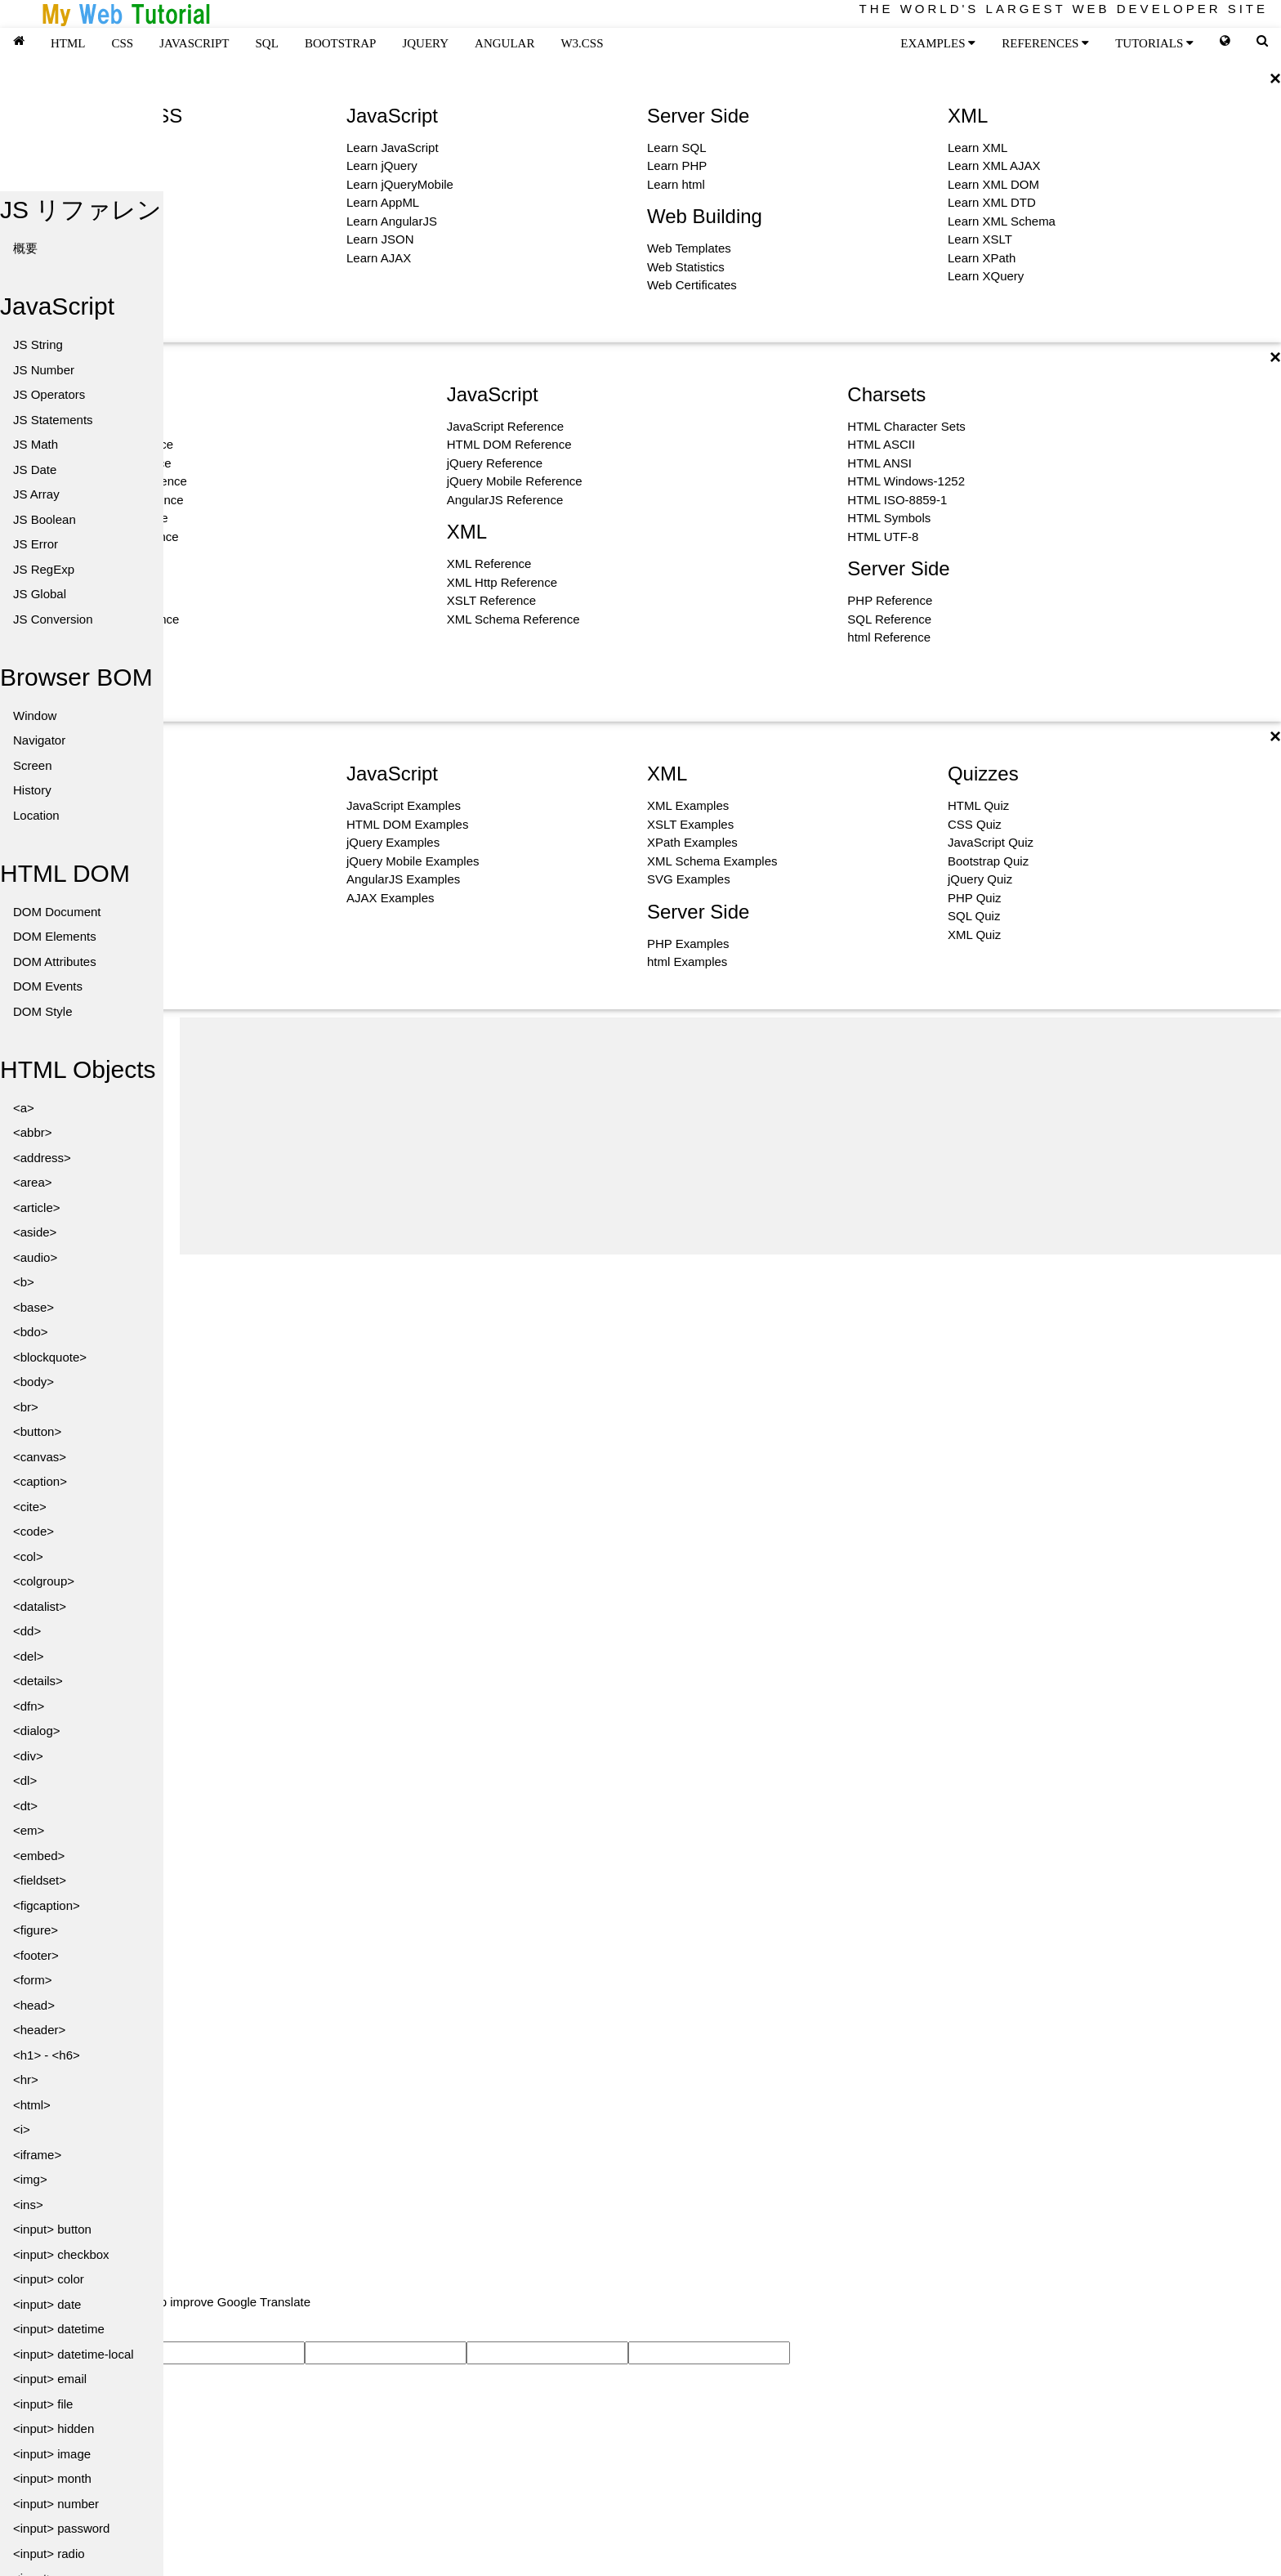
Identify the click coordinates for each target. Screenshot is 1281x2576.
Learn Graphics (88, 239)
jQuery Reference (495, 463)
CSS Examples (87, 824)
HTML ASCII (881, 444)
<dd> (27, 1631)
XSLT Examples (690, 824)
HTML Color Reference (109, 463)
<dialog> (36, 1730)
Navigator (39, 740)
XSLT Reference (492, 600)
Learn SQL (677, 147)
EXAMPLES (937, 43)
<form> (32, 1980)
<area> (32, 1182)
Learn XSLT (980, 239)
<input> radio (49, 2553)
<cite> (30, 1507)
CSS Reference (88, 600)
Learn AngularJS (391, 221)
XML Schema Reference (513, 619)
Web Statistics (686, 267)
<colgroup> (43, 1581)
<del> (28, 1656)
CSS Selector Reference (112, 619)
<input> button (52, 2229)
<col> (28, 1556)
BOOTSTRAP (341, 43)
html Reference (889, 637)
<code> (33, 1531)
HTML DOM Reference (509, 444)
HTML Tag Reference (104, 426)
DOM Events (48, 986)
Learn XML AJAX (994, 165)
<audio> (35, 1257)
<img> (30, 2179)
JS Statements (53, 420)
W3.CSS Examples (98, 842)
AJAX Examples (390, 898)
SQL (267, 43)
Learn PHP (677, 165)
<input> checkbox (61, 2254)
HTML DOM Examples (407, 824)
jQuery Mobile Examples (413, 861)
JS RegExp (43, 569)
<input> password (61, 2528)
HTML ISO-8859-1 (897, 500)
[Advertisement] (730, 1131)
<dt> (25, 1806)
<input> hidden (53, 2428)
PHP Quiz (975, 898)
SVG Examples (688, 879)
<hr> (25, 2079)
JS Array (36, 494)
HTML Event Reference (109, 444)
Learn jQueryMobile (399, 184)
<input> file (43, 2404)
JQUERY (425, 43)
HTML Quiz (978, 805)
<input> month (52, 2478)
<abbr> (32, 1132)
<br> (25, 1407)
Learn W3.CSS (86, 184)
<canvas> (39, 1457)
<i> (21, 2129)
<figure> (35, 1930)
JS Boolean (44, 519)
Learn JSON (380, 239)
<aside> (34, 1232)
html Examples (687, 961)
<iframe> (37, 2155)
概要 (25, 248)
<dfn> (28, 1706)
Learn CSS (75, 165)
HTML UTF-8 (882, 536)
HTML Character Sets (906, 426)
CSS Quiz (975, 824)
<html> (32, 2105)
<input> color (48, 2279)
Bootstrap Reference (102, 656)
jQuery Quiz (980, 879)
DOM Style (43, 1011)
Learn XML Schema (1002, 221)
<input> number (56, 2504)
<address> (42, 1158)
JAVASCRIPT (194, 43)
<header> (39, 2030)
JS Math (35, 444)
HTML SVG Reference (107, 518)
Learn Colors (81, 202)
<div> (28, 1756)
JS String (38, 344)
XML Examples (688, 805)
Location (36, 815)
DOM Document (57, 912)
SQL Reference (889, 619)
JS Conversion (53, 619)
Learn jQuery (381, 165)
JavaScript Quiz (990, 842)
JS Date (34, 469)
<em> (28, 1830)
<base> (33, 1307)
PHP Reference (889, 600)
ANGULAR (504, 43)
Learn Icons (77, 258)
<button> (37, 1431)
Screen (32, 765)
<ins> (28, 2205)
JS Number (43, 370)
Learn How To (83, 276)
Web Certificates (692, 285)
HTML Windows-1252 (906, 481)
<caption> (40, 1481)
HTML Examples (91, 805)
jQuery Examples (393, 842)
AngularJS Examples (403, 879)
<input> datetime (59, 2329)
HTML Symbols (889, 518)
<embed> (39, 1856)
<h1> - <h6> (46, 2055)
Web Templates (689, 248)
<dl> (25, 1780)
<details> (38, 1681)
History (32, 790)
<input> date (47, 2304)
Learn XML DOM (993, 184)
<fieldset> (39, 1880)
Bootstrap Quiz (988, 861)
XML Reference (489, 563)
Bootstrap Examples (100, 861)
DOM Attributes (54, 961)
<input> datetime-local (73, 2354)
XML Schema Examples (712, 861)
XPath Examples (692, 842)
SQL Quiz (974, 916)
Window (34, 715)
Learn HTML (80, 147)
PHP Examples (688, 943)
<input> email (50, 2379)
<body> (33, 1382)
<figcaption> (46, 1905)
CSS (123, 43)
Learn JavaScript (392, 147)
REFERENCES (1045, 43)
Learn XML (977, 147)
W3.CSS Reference (99, 637)
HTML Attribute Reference (116, 481)
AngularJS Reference (505, 500)
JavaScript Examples (403, 805)
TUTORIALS (1154, 43)
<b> (23, 1282)
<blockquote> (50, 1357)
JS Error (35, 544)
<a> (23, 1108)
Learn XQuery (986, 276)
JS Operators (49, 394)
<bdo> (30, 1332)
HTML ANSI (879, 463)
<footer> (36, 1955)
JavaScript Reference (505, 426)
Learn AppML (382, 202)
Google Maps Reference (112, 536)
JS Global (39, 594)
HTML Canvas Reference (115, 500)
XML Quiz (974, 934)
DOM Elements (54, 936)
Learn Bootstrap (89, 221)
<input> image (52, 2454)
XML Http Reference (502, 582)
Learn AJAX (378, 258)
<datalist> (39, 1606)
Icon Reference (87, 674)
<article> (36, 1207)
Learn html (676, 184)
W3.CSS (581, 43)
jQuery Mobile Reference (514, 481)
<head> (34, 2005)
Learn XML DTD (992, 202)
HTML (68, 43)
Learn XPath (981, 258)
